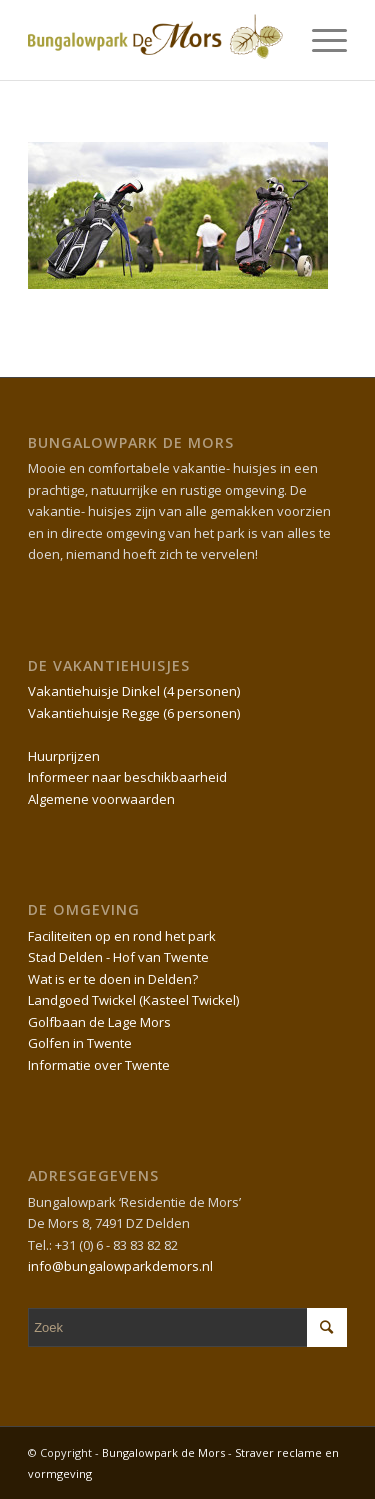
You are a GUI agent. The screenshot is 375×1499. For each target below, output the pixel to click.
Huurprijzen (64, 756)
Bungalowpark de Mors (165, 1452)
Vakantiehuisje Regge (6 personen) (134, 713)
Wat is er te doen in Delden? (113, 979)
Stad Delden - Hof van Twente (118, 957)
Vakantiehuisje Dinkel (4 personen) (134, 691)
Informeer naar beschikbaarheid (127, 777)
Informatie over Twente (99, 1065)
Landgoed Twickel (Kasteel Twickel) (133, 1000)
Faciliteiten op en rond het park (122, 936)
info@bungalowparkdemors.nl (120, 1266)
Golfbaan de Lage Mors (99, 1022)
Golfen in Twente (80, 1043)
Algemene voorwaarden (101, 799)
